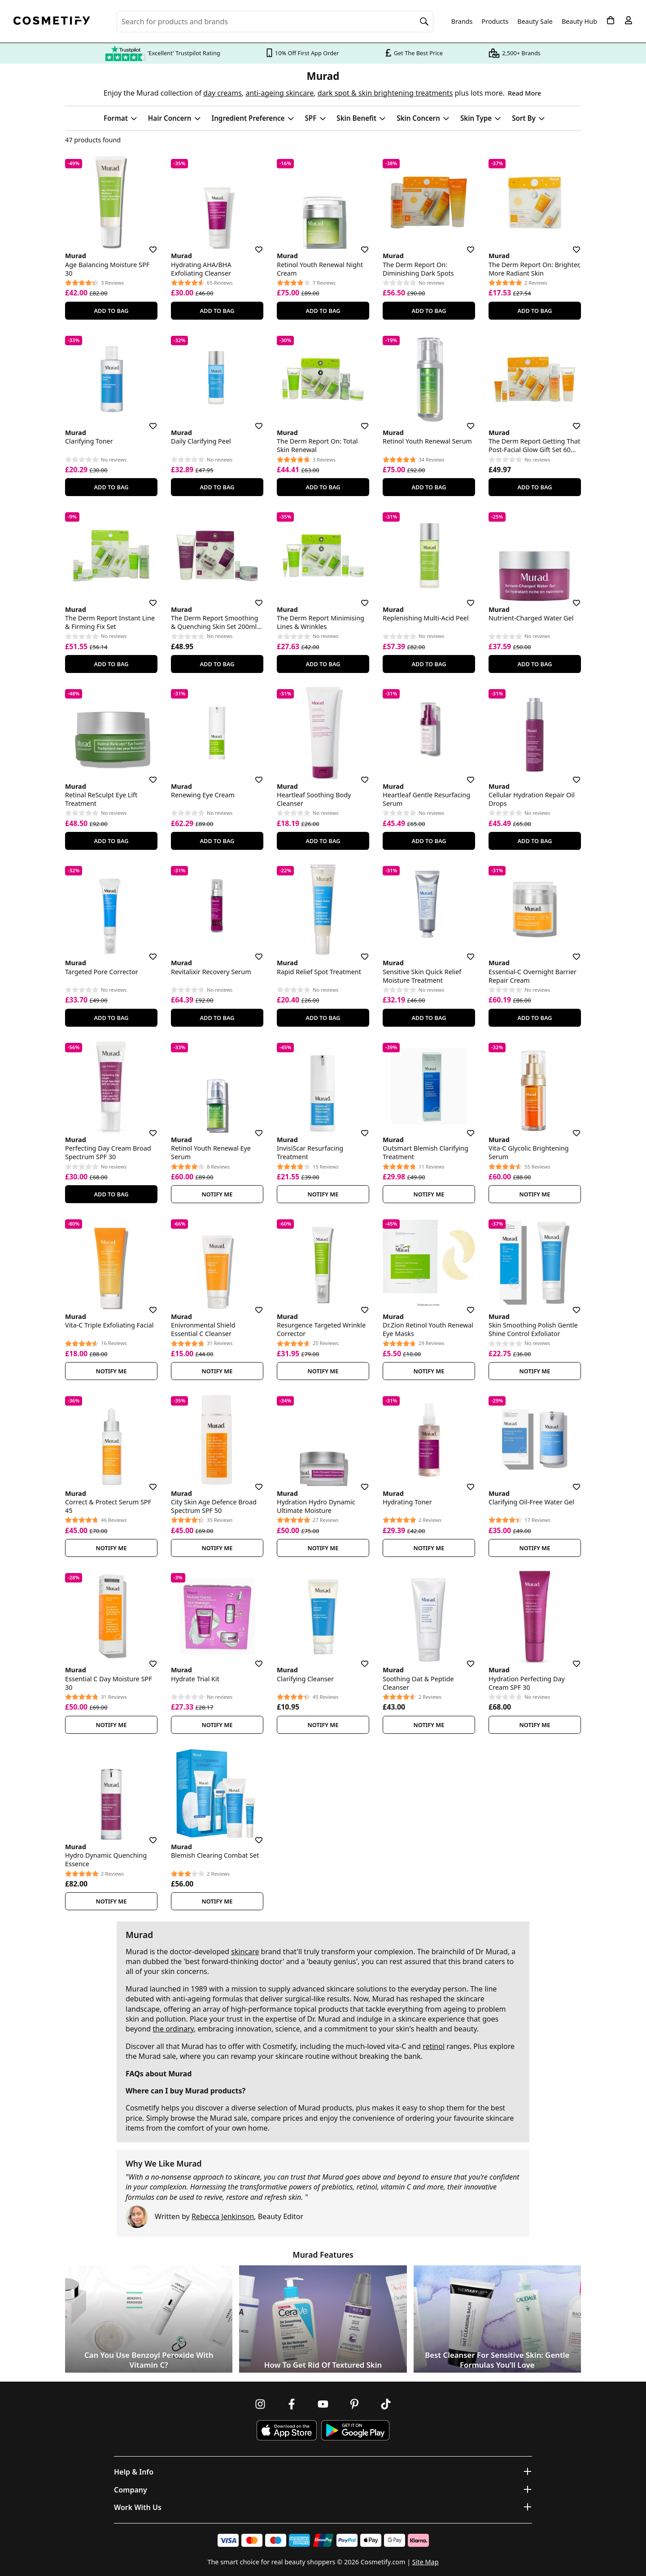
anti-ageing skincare (279, 93)
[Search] (424, 21)
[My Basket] (611, 20)
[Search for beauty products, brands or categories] (275, 21)
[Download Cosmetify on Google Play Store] (355, 2430)
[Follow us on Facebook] (292, 2404)
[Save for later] (146, 244)
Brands (462, 21)
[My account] (628, 20)
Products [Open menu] (495, 21)
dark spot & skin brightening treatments (385, 93)
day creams (222, 93)
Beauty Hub (579, 21)
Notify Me (217, 1194)
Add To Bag (111, 311)
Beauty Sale (535, 21)
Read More (524, 93)
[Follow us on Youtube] (323, 2404)
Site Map (425, 2562)
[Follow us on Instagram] (260, 2404)
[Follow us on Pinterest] (354, 2404)
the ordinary (173, 2029)
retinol (434, 2046)
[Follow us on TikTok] (386, 2404)
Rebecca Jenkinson (223, 2216)
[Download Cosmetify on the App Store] (287, 2430)
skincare (245, 1951)
